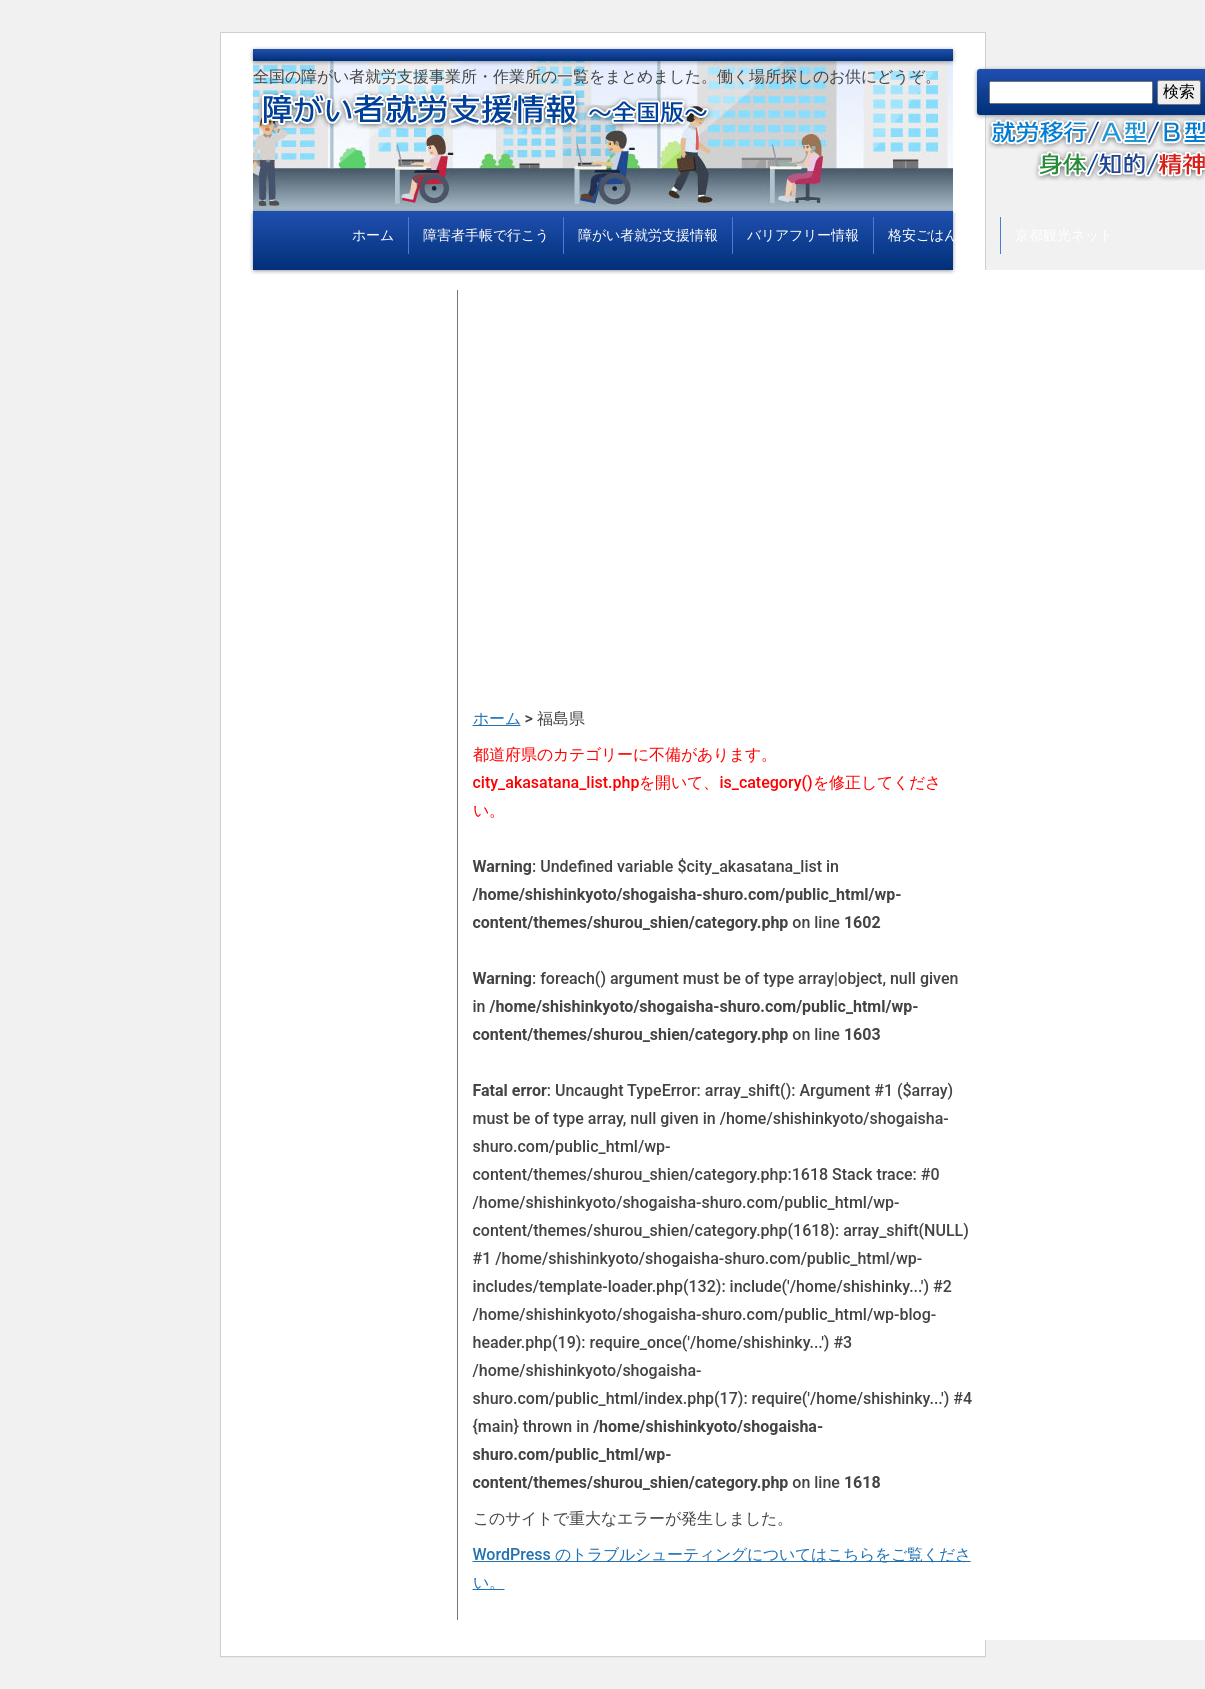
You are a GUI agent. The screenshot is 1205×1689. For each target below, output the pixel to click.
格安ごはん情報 (937, 235)
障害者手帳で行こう (486, 235)
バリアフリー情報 (803, 235)
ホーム (373, 235)
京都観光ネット (1064, 235)
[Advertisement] (723, 430)
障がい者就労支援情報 (648, 235)
